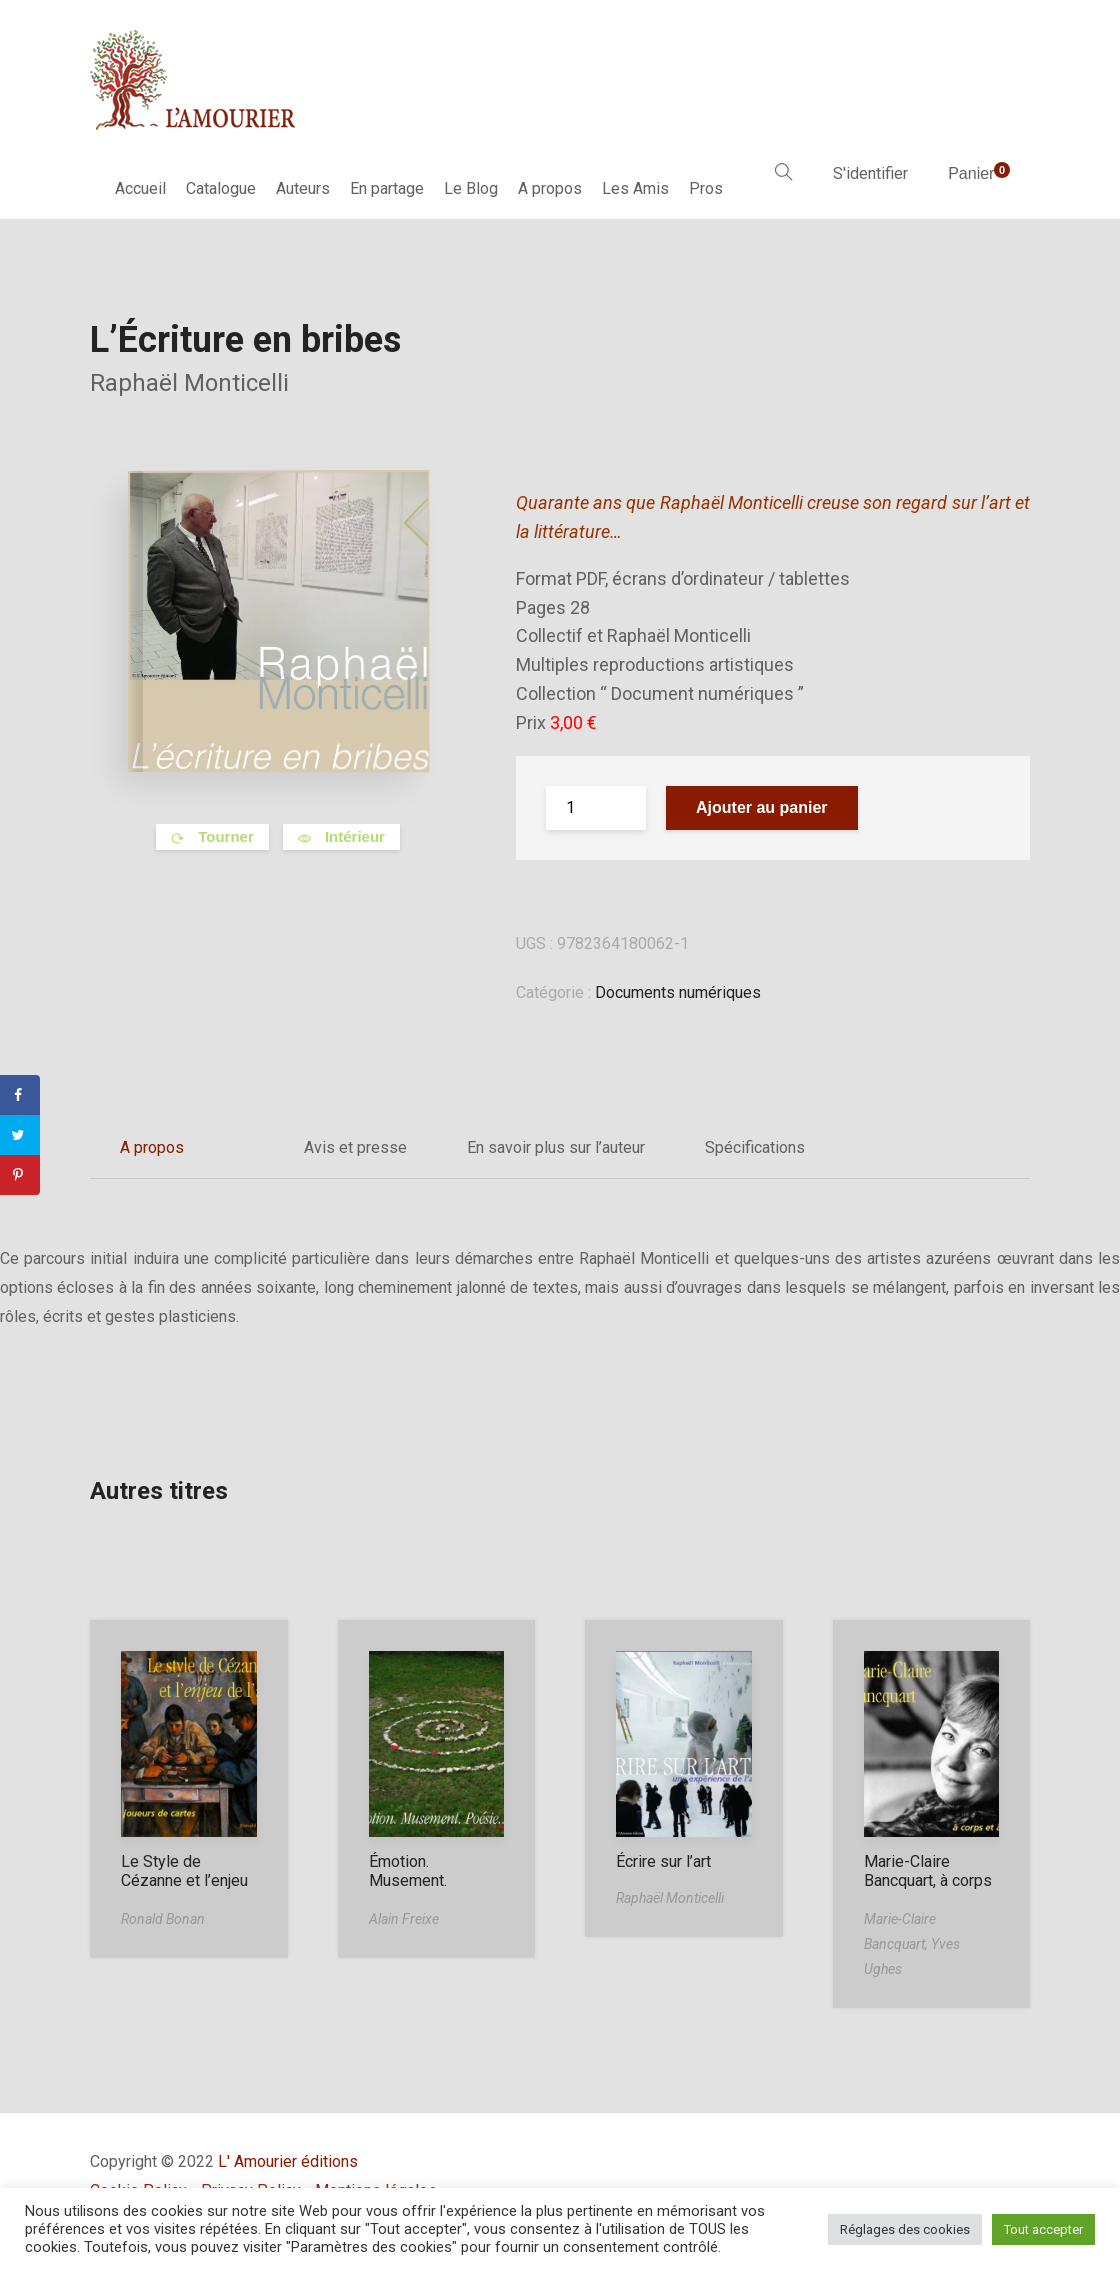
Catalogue (221, 188)
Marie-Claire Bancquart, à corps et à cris (928, 1880)
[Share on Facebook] (20, 1095)
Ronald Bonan (163, 1919)
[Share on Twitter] (20, 1135)
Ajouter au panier (762, 807)
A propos (550, 188)
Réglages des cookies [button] (905, 2229)
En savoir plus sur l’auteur (556, 1147)
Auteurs (303, 188)
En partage (387, 188)
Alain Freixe (404, 1919)
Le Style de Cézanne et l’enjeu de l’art (184, 1880)
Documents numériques (678, 992)
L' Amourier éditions (288, 2161)
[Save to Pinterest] (20, 1175)
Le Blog (471, 188)
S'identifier (870, 173)
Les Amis (635, 188)
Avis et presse (355, 1147)
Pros (706, 188)
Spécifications (755, 1147)
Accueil (140, 188)
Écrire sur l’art (663, 1861)
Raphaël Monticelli (189, 383)
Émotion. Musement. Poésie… (408, 1880)
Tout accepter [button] (1043, 2229)
